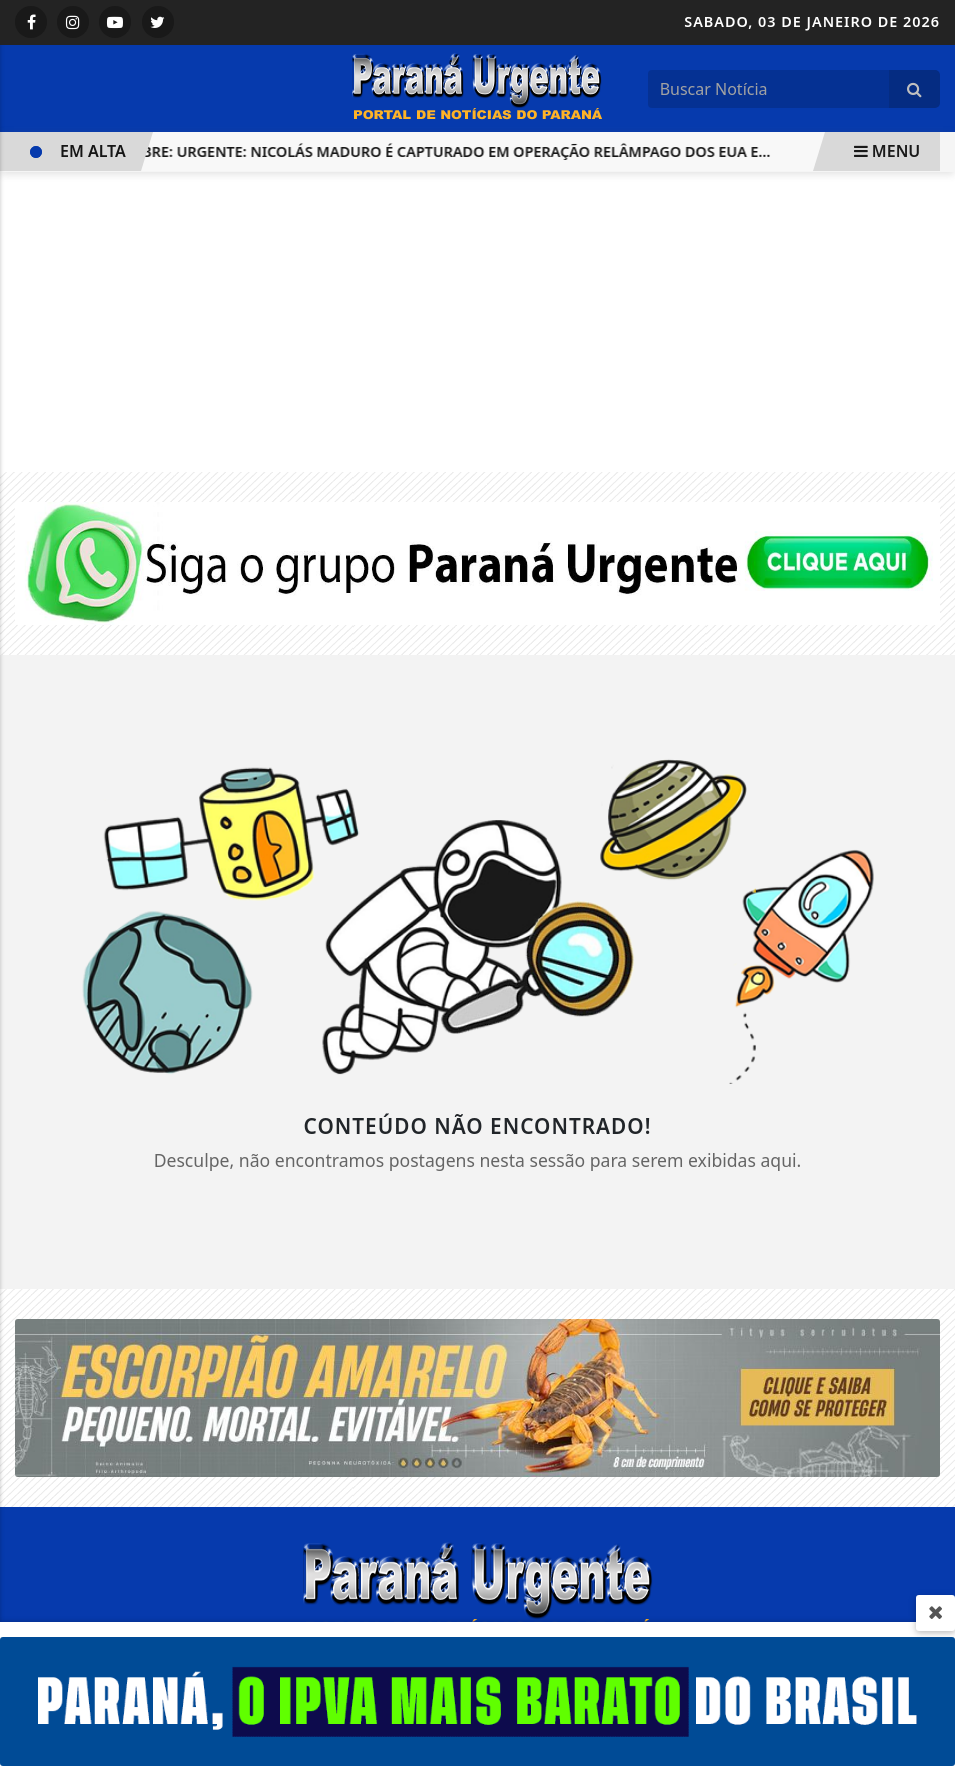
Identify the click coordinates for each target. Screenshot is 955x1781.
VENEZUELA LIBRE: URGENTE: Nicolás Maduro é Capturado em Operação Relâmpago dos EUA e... (402, 151)
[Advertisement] (477, 322)
